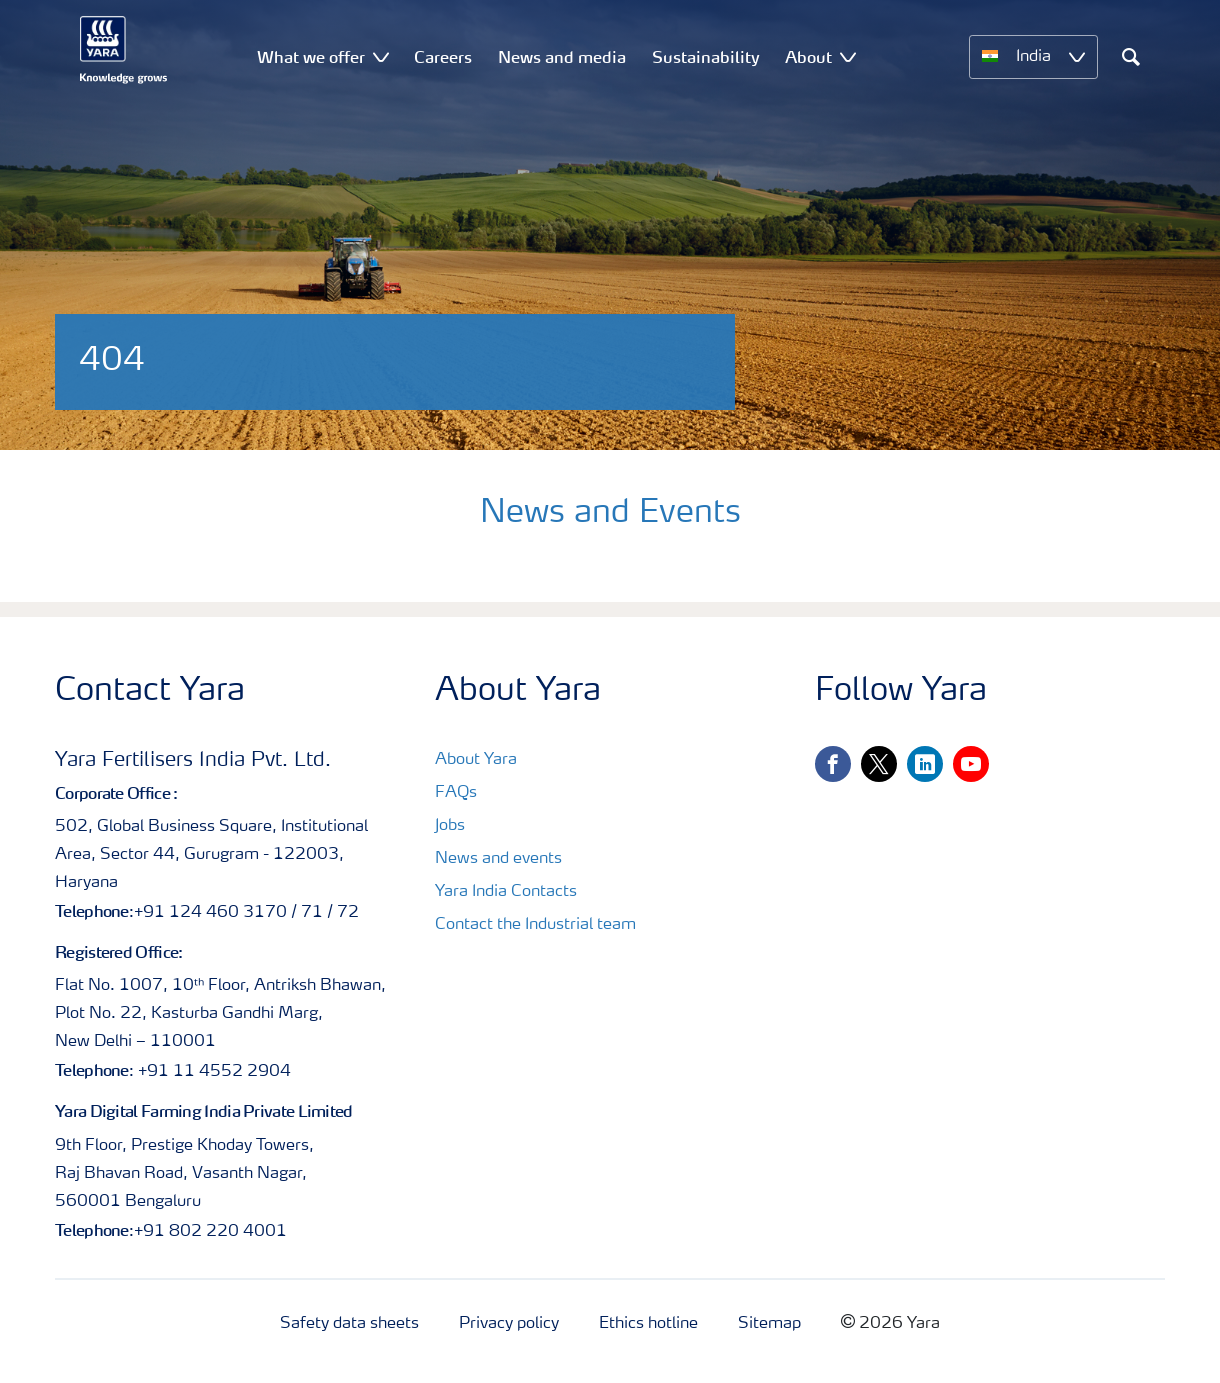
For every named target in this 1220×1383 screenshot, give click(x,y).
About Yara (476, 760)
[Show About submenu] (848, 56)
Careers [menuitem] (443, 57)
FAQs (456, 793)
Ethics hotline (648, 1324)
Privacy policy (509, 1324)
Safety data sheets (349, 1324)
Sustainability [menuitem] (706, 57)
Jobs (450, 826)
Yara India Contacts (506, 892)
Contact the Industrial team (535, 925)
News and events (498, 859)
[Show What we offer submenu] (381, 56)
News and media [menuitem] (562, 57)
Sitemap (769, 1324)
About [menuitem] (808, 57)
